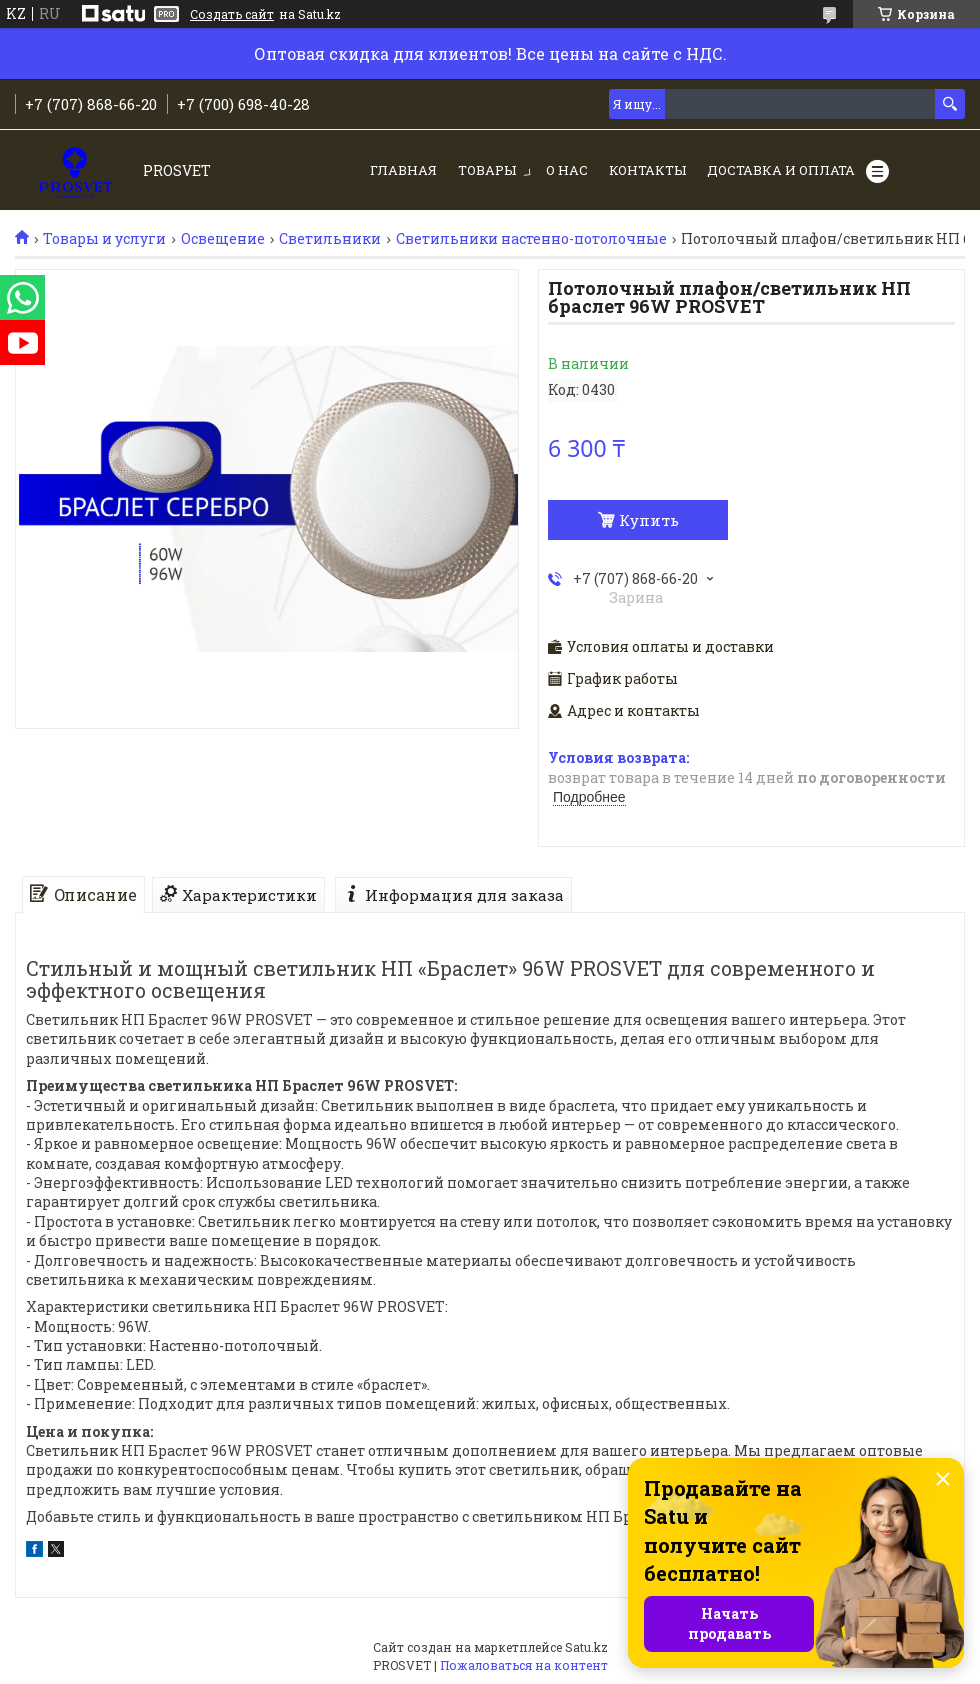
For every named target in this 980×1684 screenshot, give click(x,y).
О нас (567, 170)
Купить (649, 520)
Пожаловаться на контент (524, 1665)
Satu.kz (586, 1647)
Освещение (223, 239)
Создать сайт (232, 14)
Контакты (647, 170)
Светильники (330, 239)
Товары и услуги (104, 239)
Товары (487, 170)
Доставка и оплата (781, 170)
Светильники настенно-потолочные (531, 239)
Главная (403, 170)
